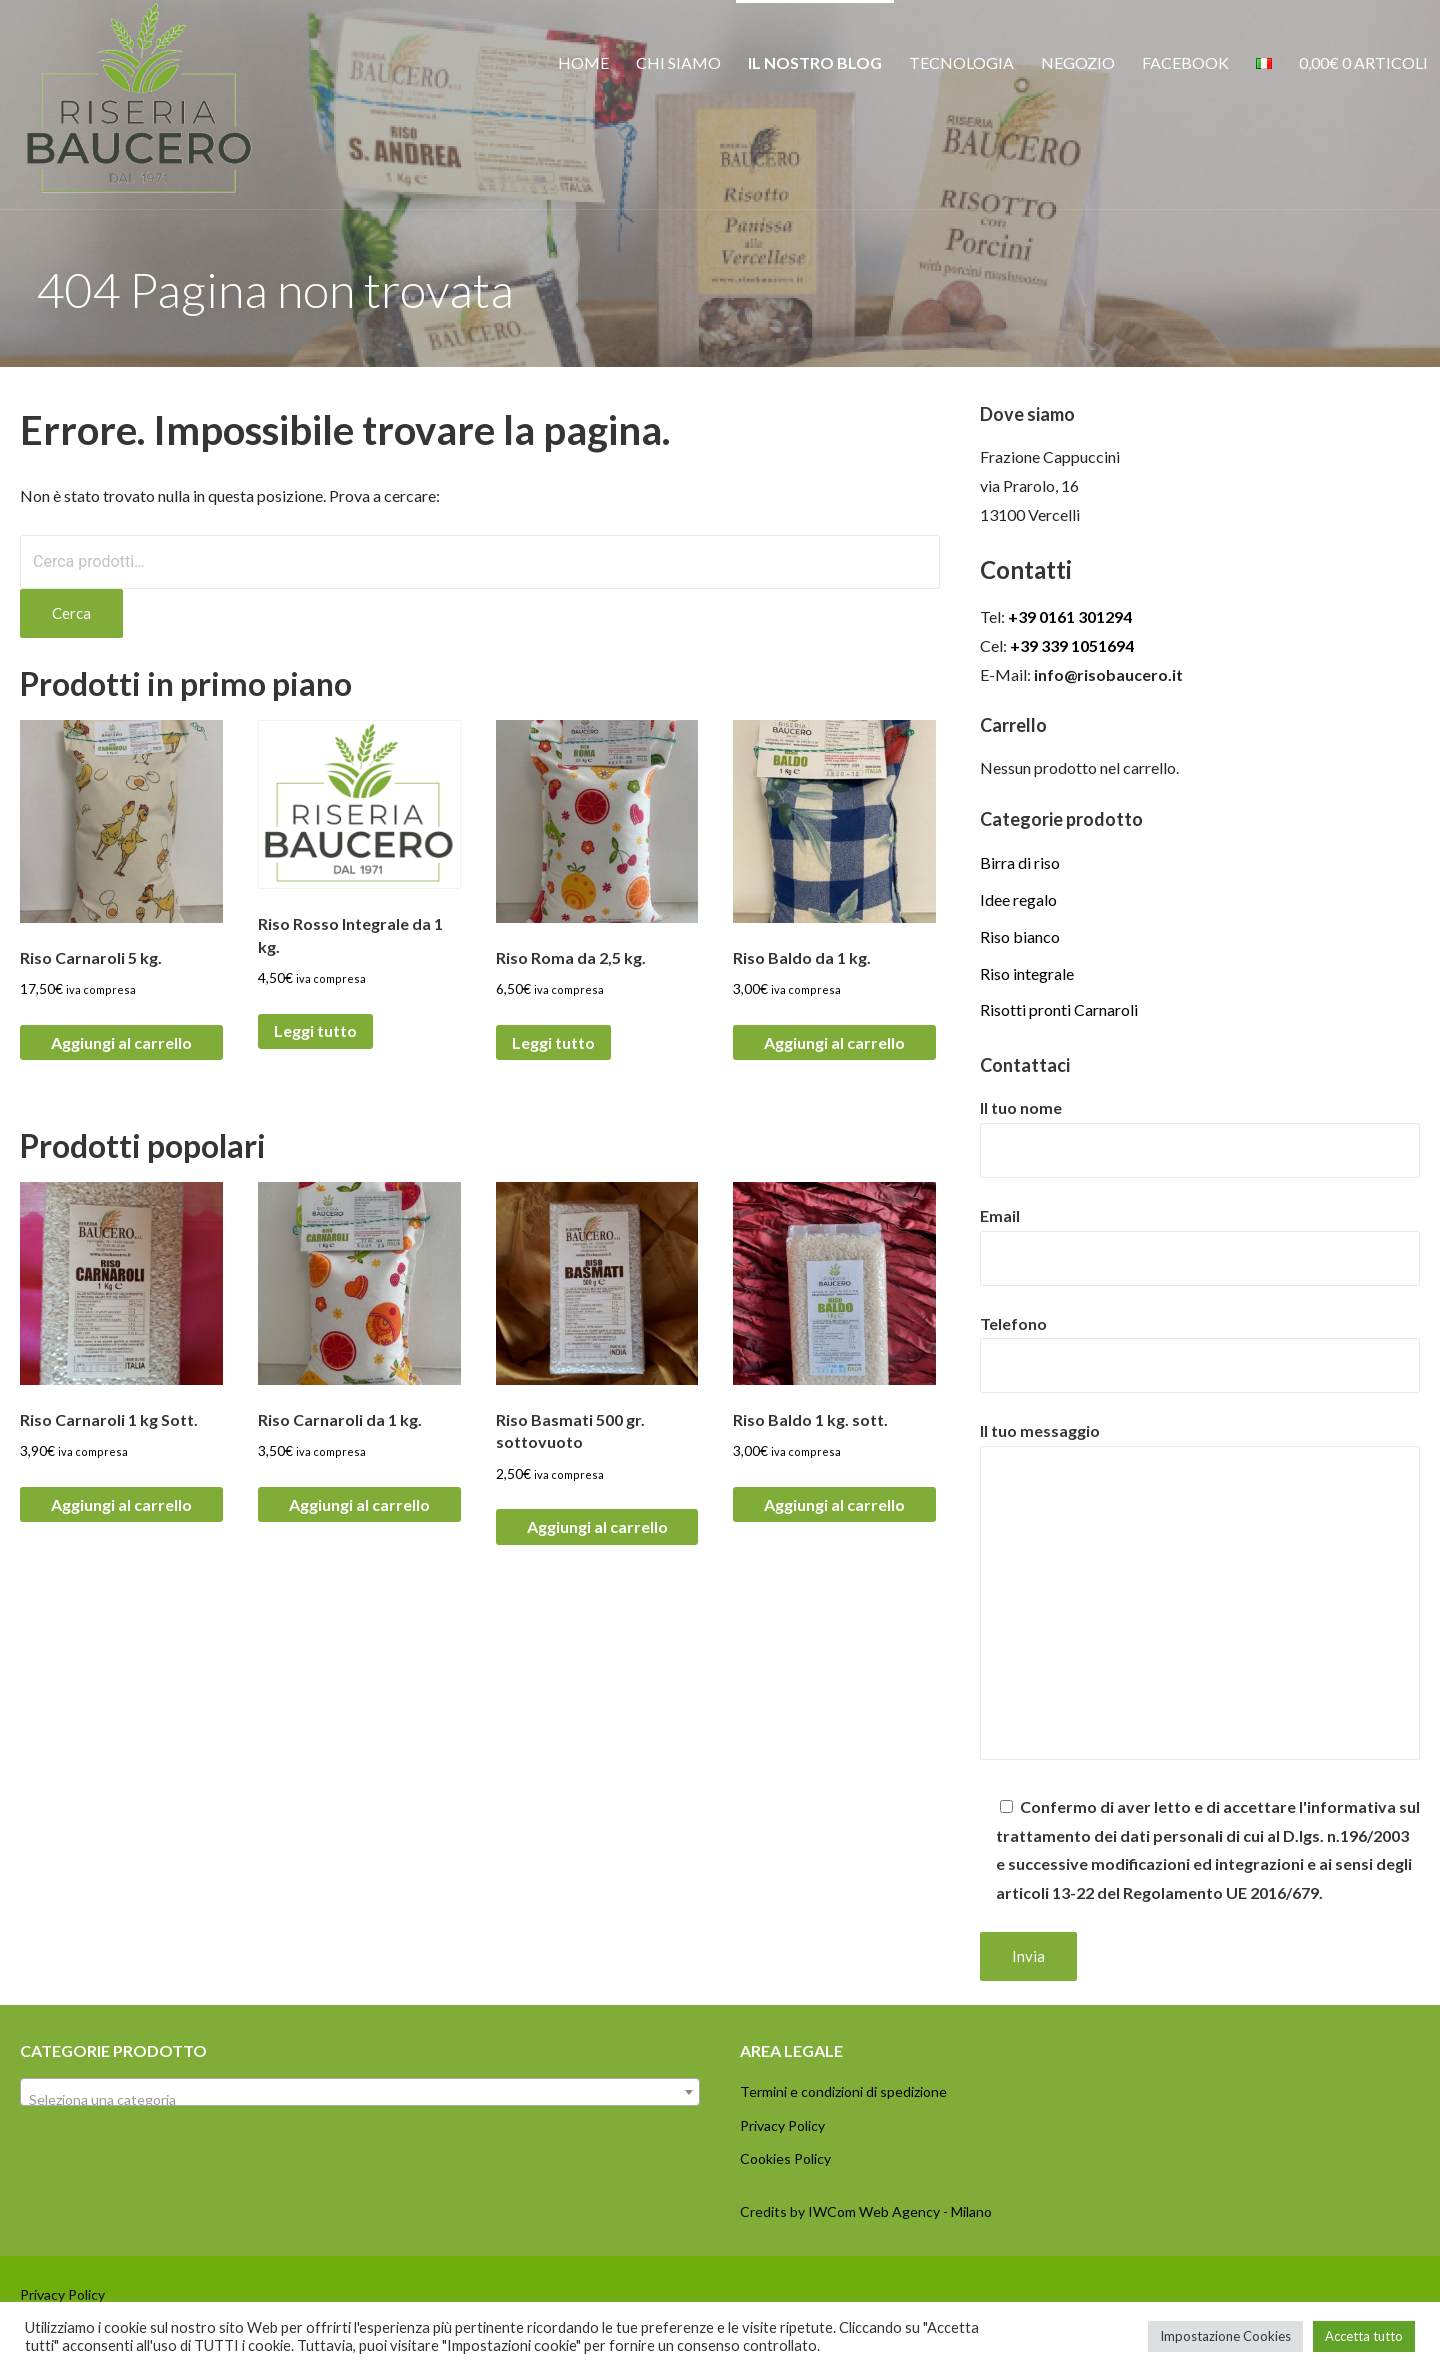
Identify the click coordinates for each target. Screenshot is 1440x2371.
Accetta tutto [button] (1364, 2336)
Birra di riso (1020, 862)
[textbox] (360, 2100)
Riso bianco (1020, 936)
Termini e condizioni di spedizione (843, 2091)
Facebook (1185, 62)
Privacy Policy (782, 2125)
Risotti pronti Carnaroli (1059, 1009)
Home (583, 62)
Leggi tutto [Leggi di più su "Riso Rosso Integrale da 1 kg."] (315, 1030)
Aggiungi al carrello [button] (121, 1042)
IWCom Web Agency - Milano (900, 2211)
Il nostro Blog (815, 62)
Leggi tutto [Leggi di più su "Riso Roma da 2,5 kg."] (553, 1042)
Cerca (71, 613)
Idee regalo (1018, 899)
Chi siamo (678, 62)
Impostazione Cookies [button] (1225, 2336)
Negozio (1078, 62)
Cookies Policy (785, 2158)
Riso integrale (1027, 973)
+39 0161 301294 (1070, 616)
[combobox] (360, 2092)
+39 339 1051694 (1072, 645)
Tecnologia (961, 62)
